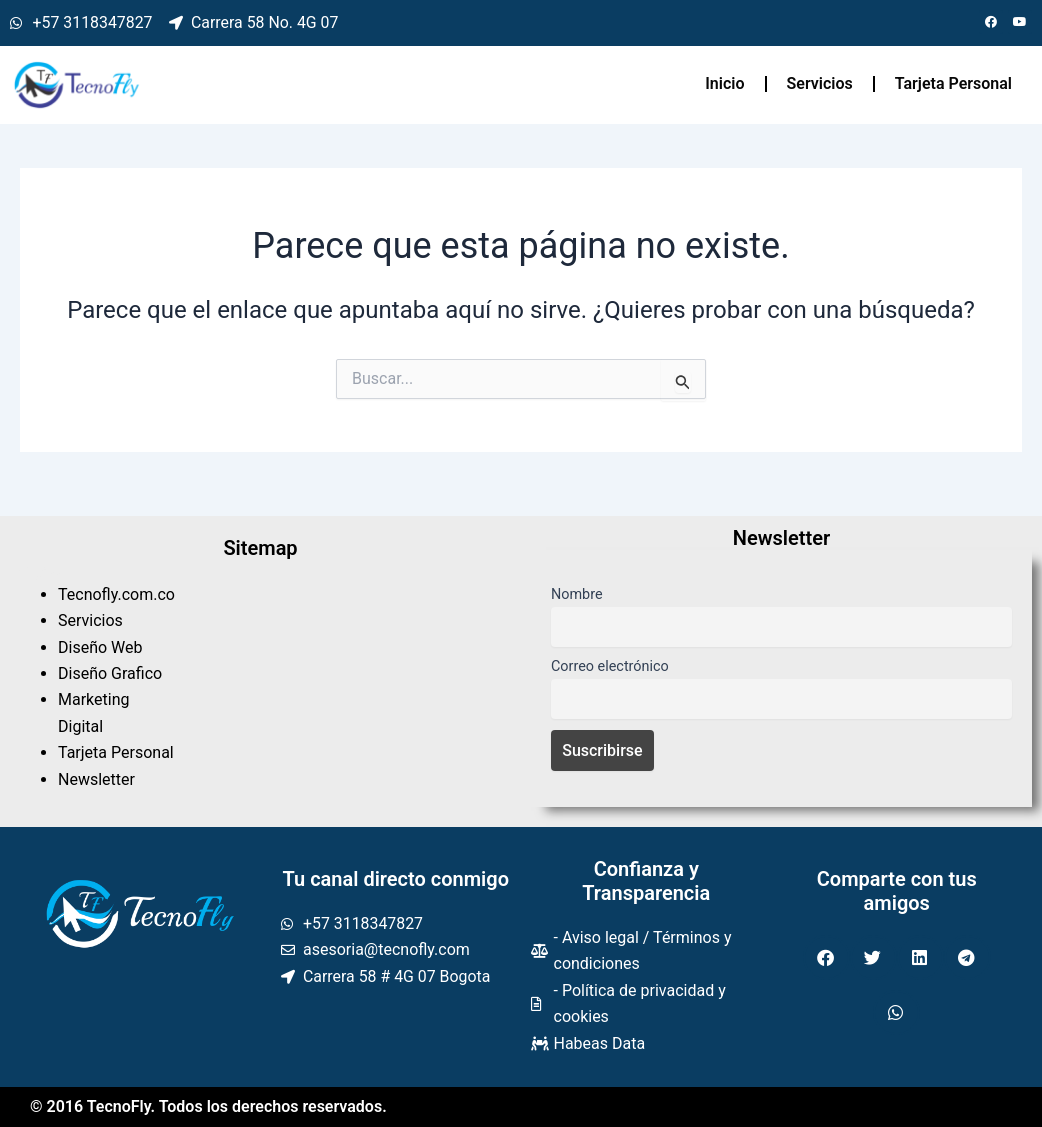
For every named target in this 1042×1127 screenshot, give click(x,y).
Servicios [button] (820, 83)
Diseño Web (100, 647)
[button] (826, 957)
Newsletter (96, 779)
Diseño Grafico (110, 673)
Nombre (577, 594)
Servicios (90, 620)
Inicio (724, 83)
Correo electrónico (610, 666)
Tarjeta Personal (953, 83)
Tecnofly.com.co (116, 594)
